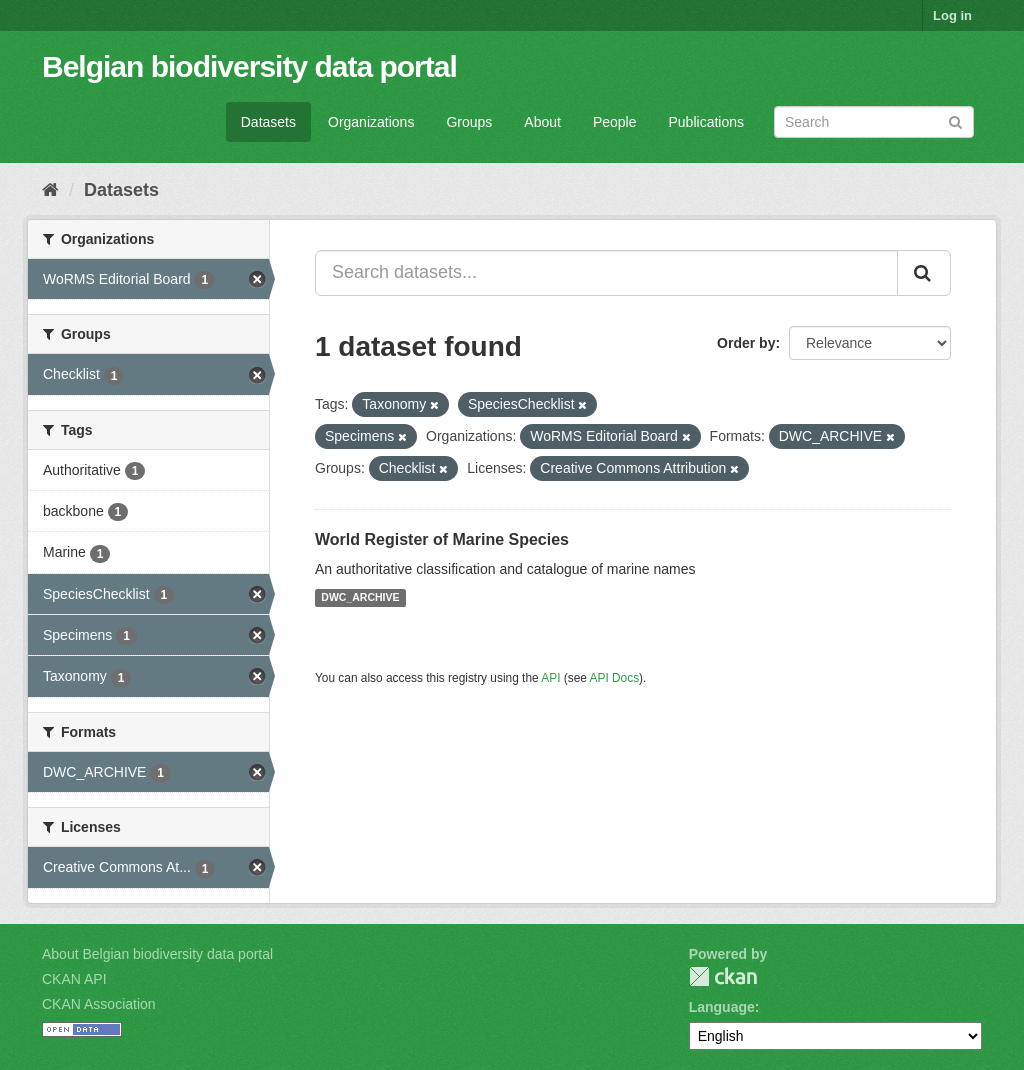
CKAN (723, 976)
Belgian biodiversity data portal (249, 66)
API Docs (615, 678)
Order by (746, 343)
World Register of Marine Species (442, 539)
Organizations (371, 122)
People (615, 122)
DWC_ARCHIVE (360, 598)
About (542, 122)
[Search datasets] (874, 122)
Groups (469, 122)
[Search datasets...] (606, 273)
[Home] (50, 190)
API (550, 678)
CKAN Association (99, 1004)
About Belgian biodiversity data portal (157, 954)
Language (722, 1007)
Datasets (268, 122)
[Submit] (955, 120)
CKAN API (74, 979)
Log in (952, 15)
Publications (707, 122)
